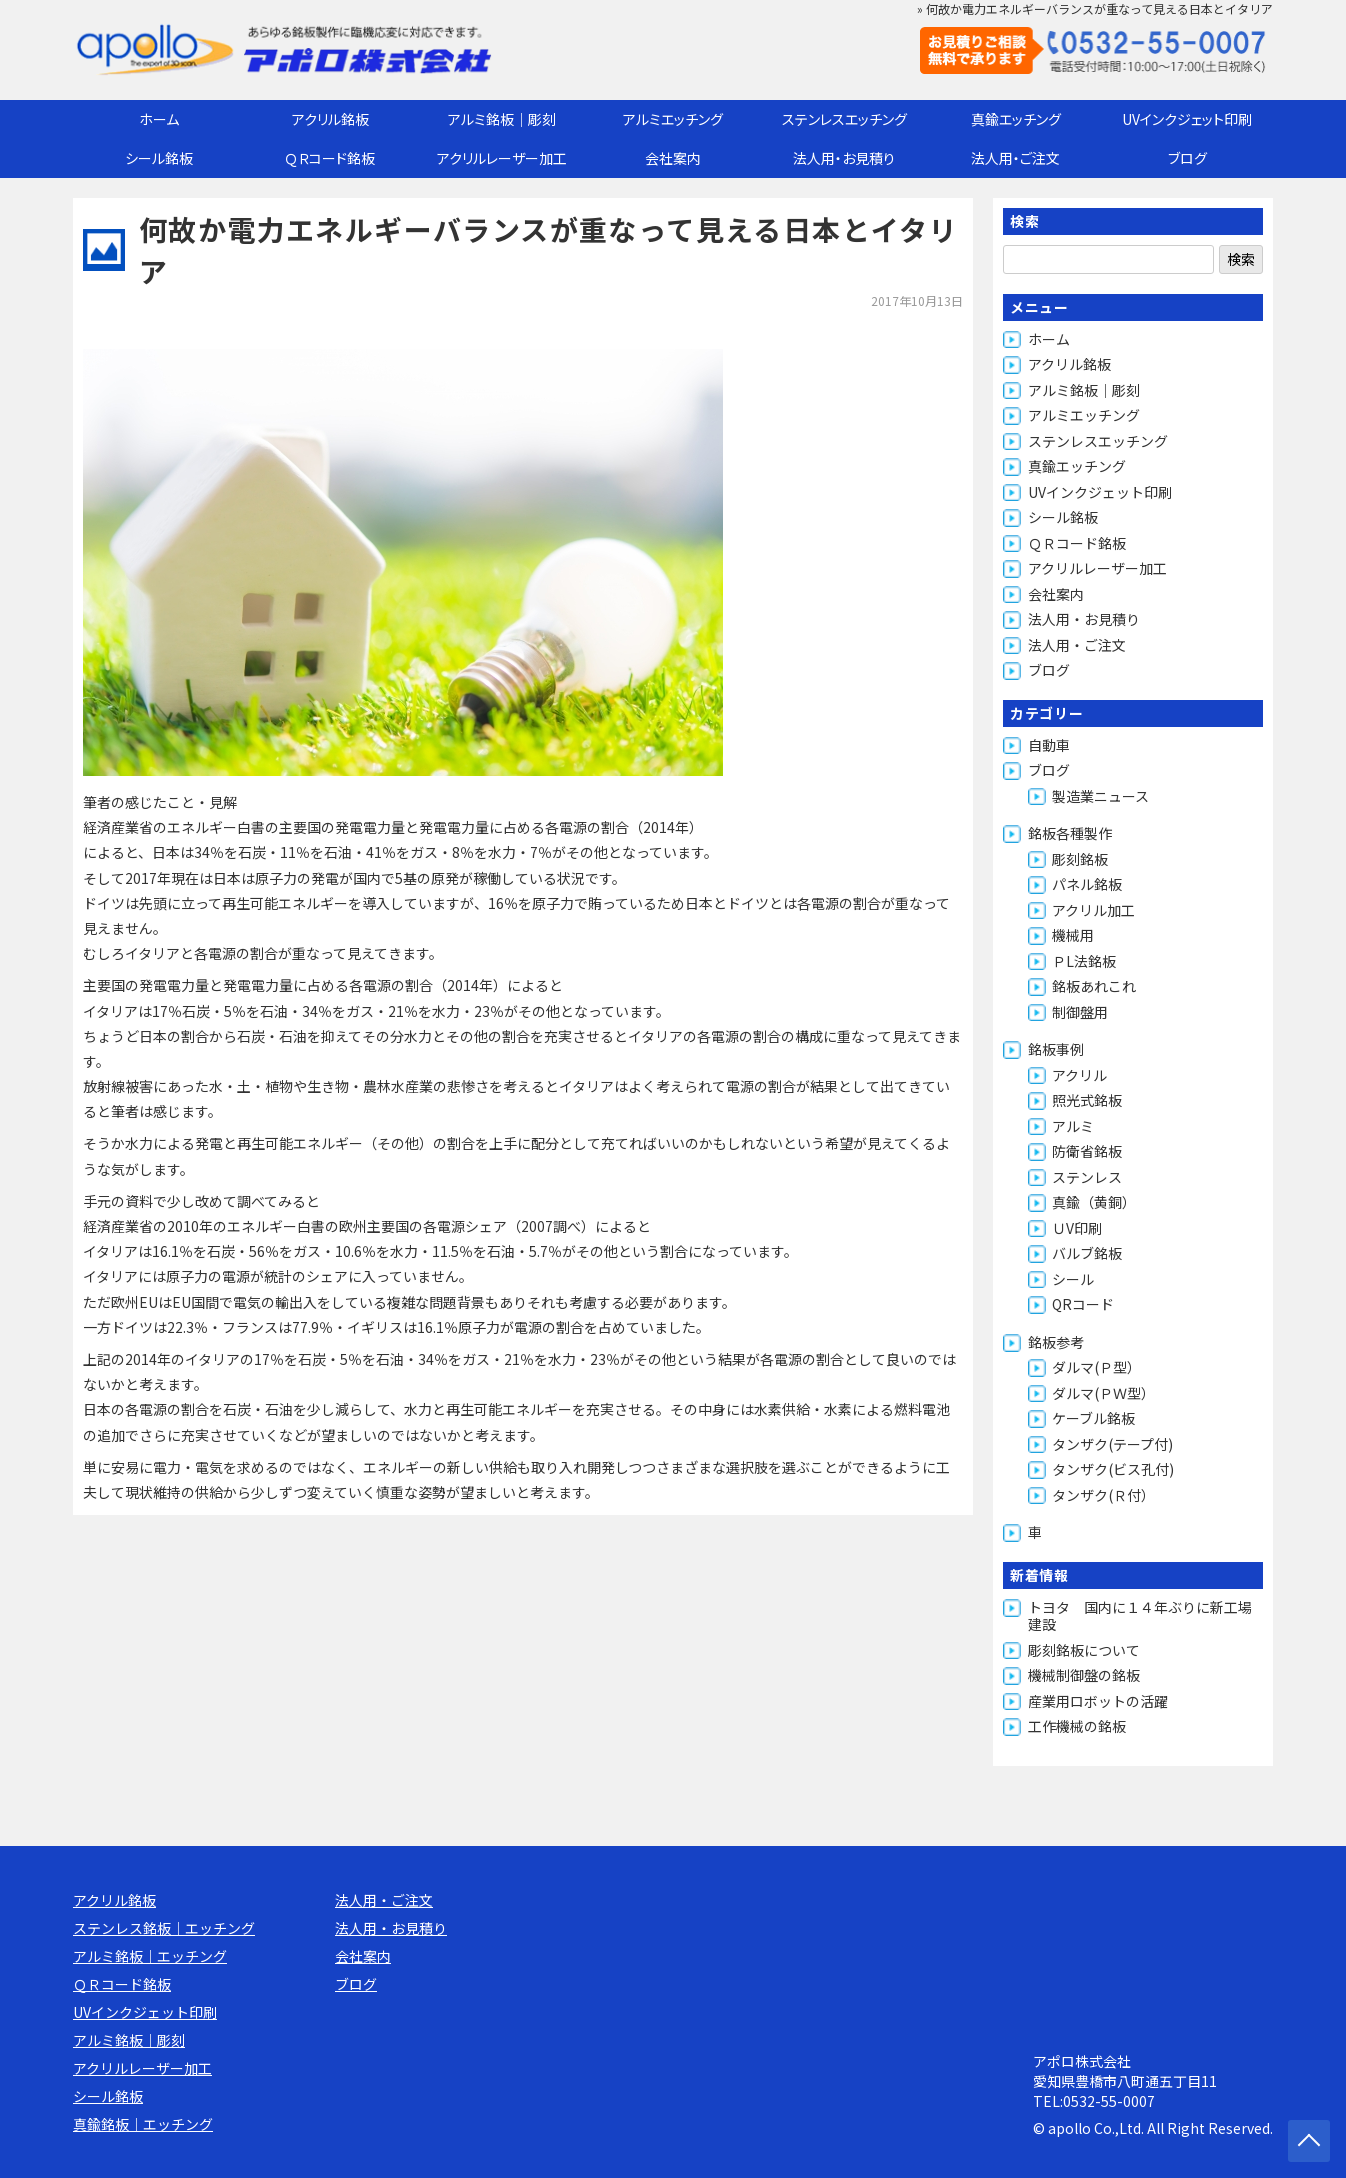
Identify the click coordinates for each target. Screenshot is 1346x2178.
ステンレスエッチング (844, 119)
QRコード (1083, 1304)
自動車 (1049, 745)
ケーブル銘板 (1093, 1418)
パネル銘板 (1087, 884)
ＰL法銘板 (1084, 961)
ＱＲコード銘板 (330, 158)
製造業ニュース (1100, 796)
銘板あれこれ (1094, 986)
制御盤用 (1080, 1012)
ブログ (1187, 158)
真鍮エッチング (1016, 119)
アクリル (1079, 1075)
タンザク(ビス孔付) (1113, 1469)
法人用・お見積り (844, 158)
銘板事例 (1056, 1049)
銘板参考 (1056, 1342)
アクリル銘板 (330, 119)
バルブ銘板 (1087, 1253)
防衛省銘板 (1087, 1151)
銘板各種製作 (1070, 833)
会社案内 (673, 158)
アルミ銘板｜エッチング (150, 1956)
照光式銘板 (1087, 1100)
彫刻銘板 (1080, 859)
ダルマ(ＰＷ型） (1103, 1393)
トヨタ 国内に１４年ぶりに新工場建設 (1140, 1616)
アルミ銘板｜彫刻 (502, 119)
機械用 (1073, 935)
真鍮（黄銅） (1094, 1202)
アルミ (1073, 1126)
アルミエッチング (673, 119)
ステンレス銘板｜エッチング (164, 1928)
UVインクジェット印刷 (1187, 119)
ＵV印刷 (1077, 1228)
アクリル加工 (1093, 910)
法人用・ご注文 (1015, 158)
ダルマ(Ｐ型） (1096, 1367)
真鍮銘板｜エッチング (143, 2124)
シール (1073, 1279)
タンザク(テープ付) (1112, 1444)
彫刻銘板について (1084, 1650)
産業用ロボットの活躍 (1098, 1701)
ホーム (159, 119)
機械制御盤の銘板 (1084, 1675)
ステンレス (1087, 1177)
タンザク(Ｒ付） (1103, 1495)
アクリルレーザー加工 (502, 158)
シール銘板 (159, 158)
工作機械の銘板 (1077, 1726)
